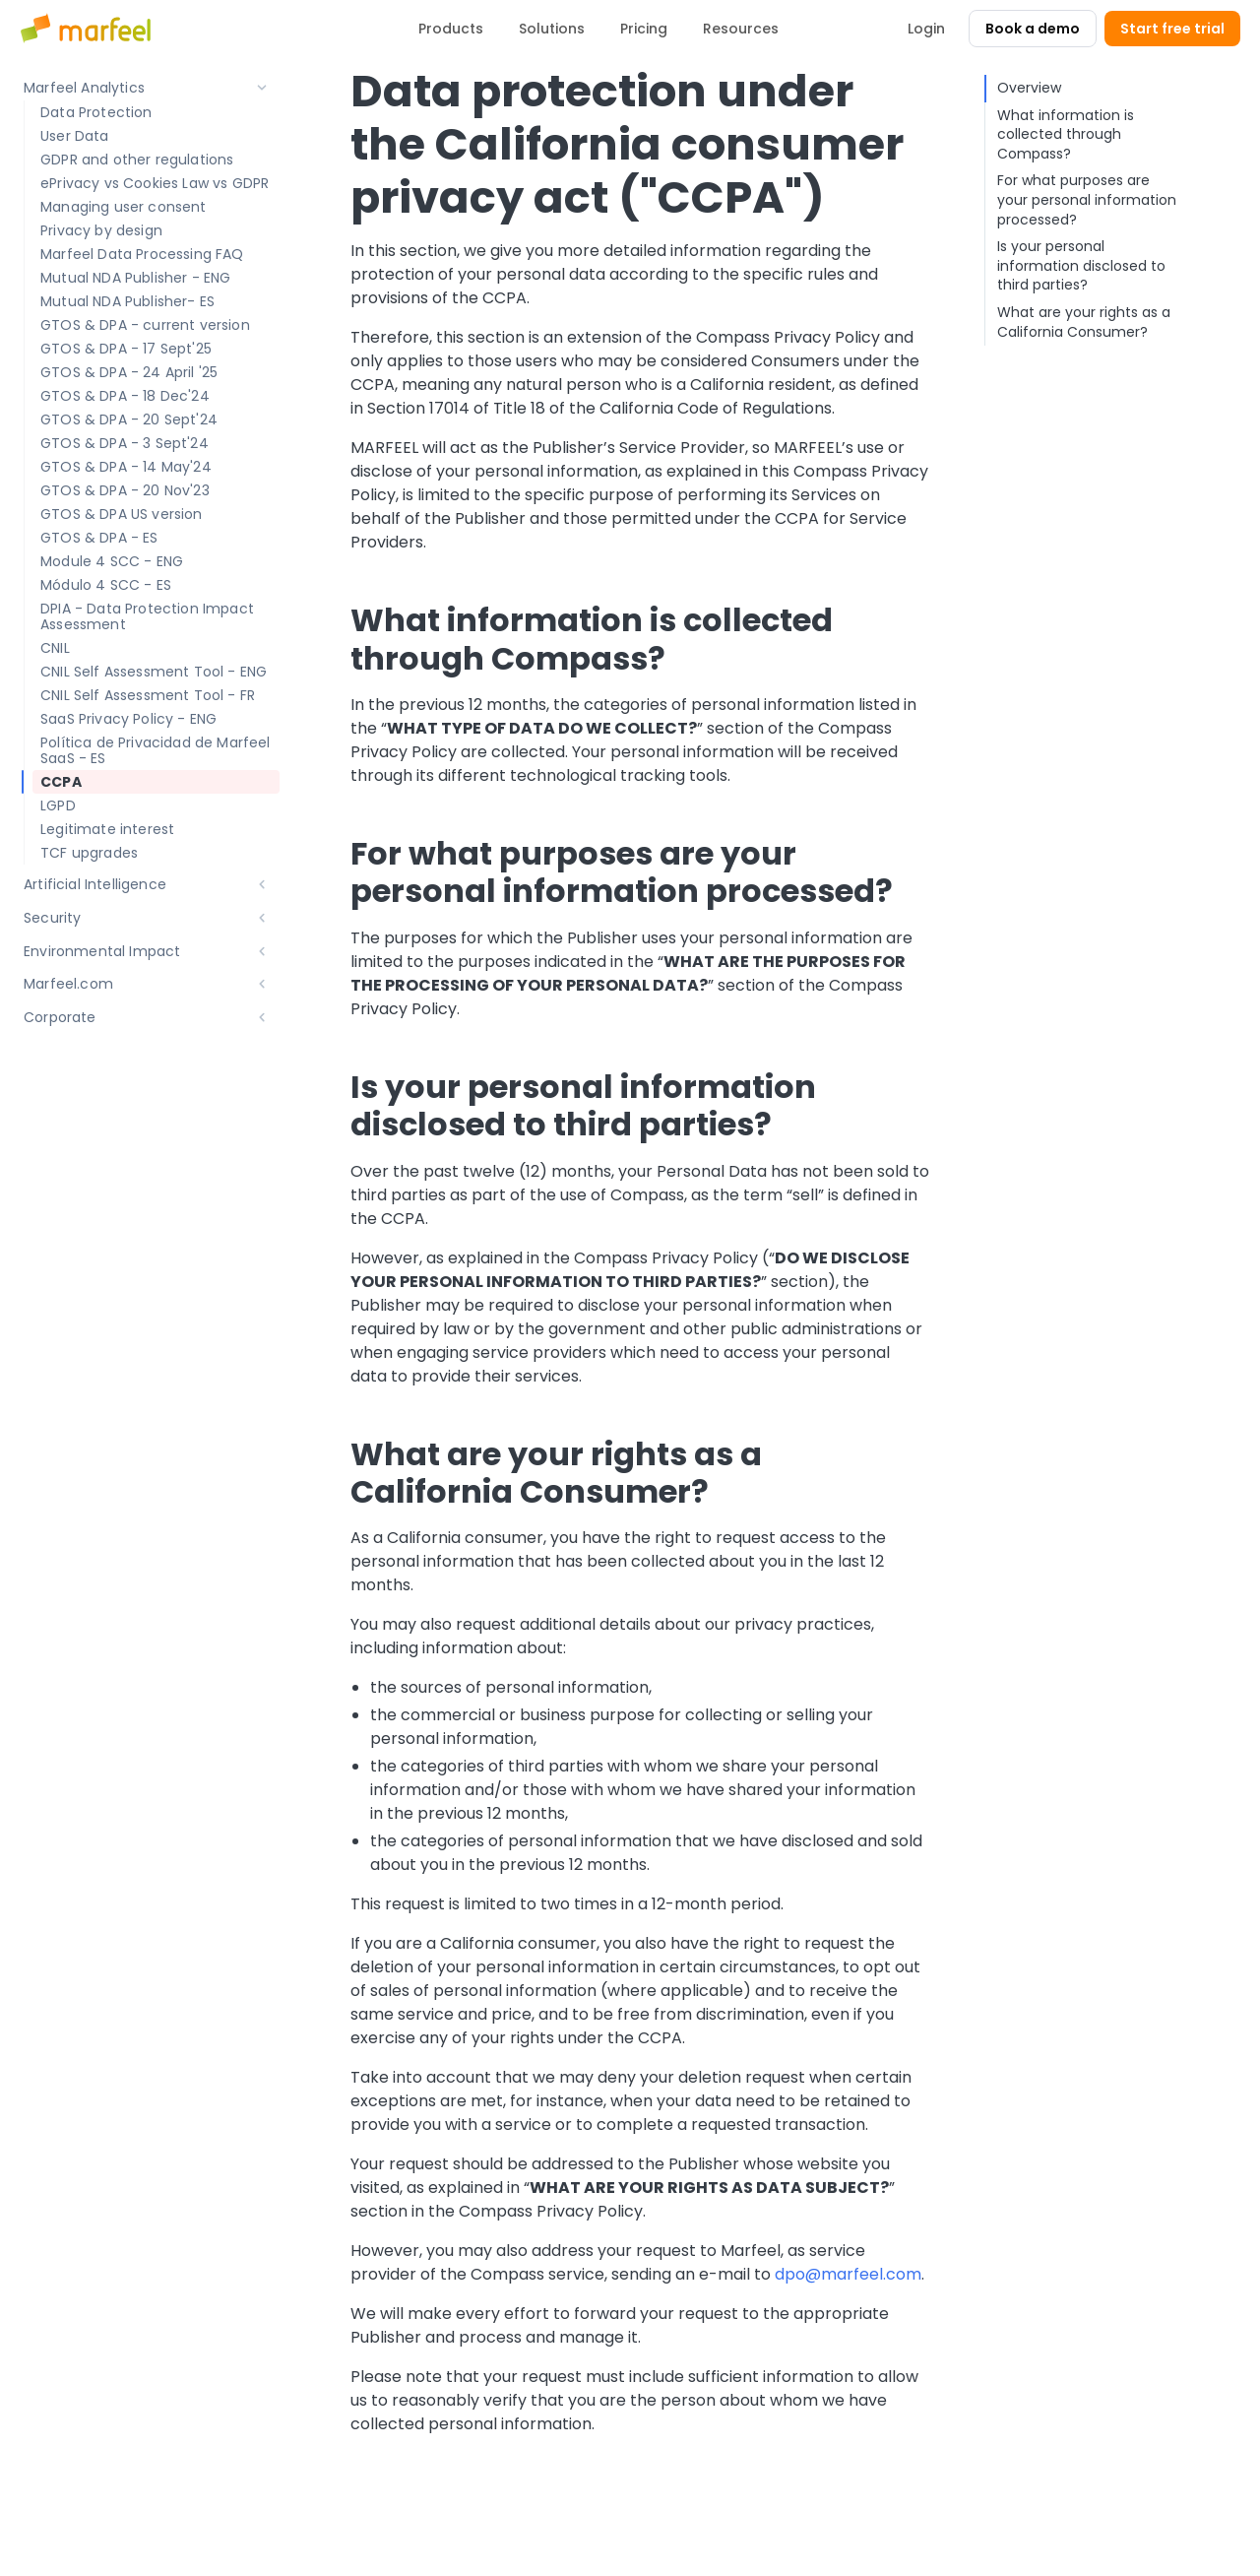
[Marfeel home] (89, 28)
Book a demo (1032, 28)
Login (926, 28)
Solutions (552, 28)
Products (450, 28)
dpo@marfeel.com (848, 2274)
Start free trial (1172, 28)
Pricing (643, 28)
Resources (741, 28)
